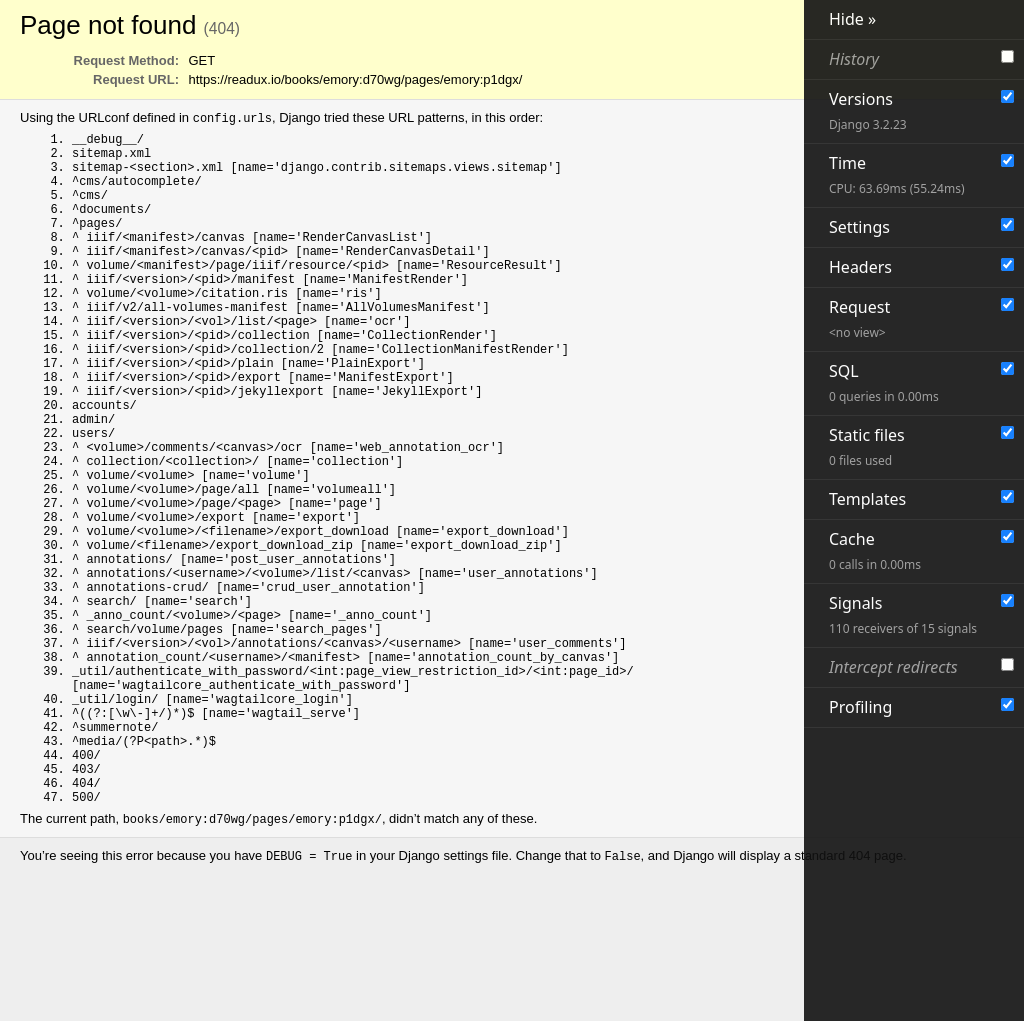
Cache (875, 550)
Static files (867, 446)
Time (897, 174)
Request (859, 318)
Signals (903, 614)
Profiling (860, 707)
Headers (860, 267)
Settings (859, 227)
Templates (867, 499)
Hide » (852, 19)
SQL (884, 382)
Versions (868, 110)
